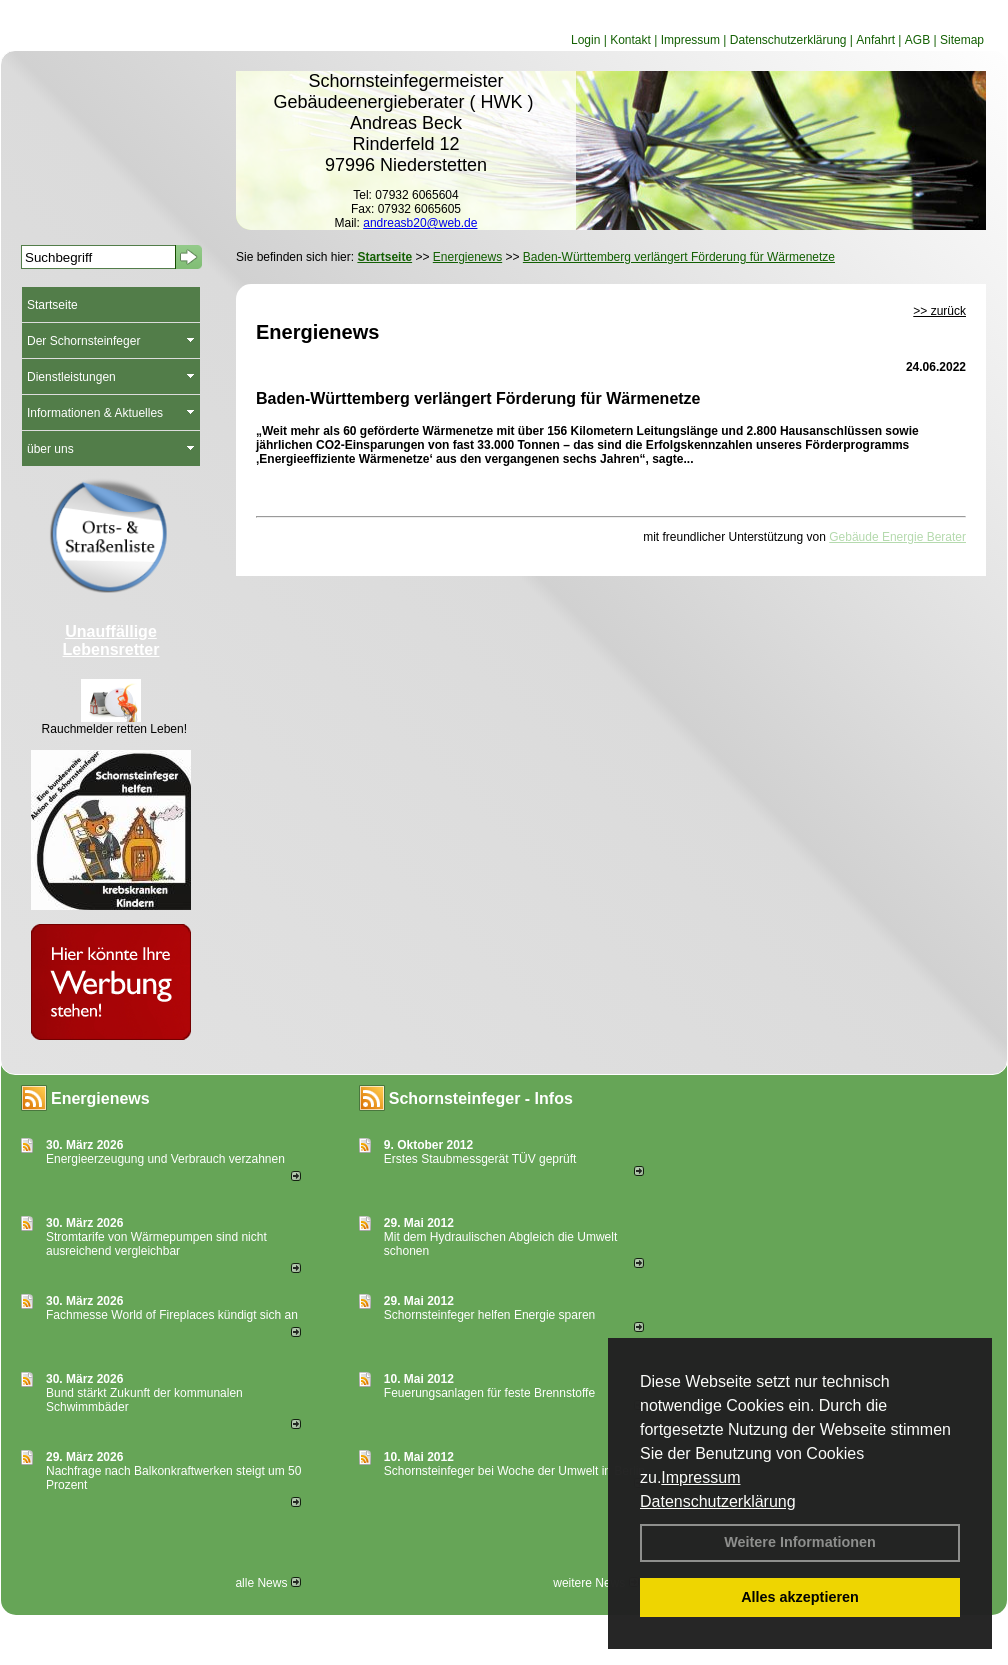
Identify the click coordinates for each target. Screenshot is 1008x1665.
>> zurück (939, 311)
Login (585, 40)
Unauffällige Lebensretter (111, 640)
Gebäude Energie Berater (897, 537)
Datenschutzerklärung (718, 1501)
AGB (917, 40)
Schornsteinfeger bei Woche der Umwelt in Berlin (514, 1471)
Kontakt (630, 40)
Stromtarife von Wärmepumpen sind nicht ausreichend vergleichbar (156, 1244)
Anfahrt (875, 40)
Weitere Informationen (800, 1542)
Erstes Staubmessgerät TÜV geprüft (480, 1159)
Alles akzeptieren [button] (800, 1597)
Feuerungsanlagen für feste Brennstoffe (489, 1393)
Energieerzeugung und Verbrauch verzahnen (165, 1159)
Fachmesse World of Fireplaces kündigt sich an (172, 1315)
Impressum (700, 1477)
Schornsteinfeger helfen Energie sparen (489, 1315)
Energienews (100, 1098)
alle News (267, 1583)
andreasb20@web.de (420, 223)
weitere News (595, 1583)
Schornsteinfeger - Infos (481, 1098)
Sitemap (962, 40)
